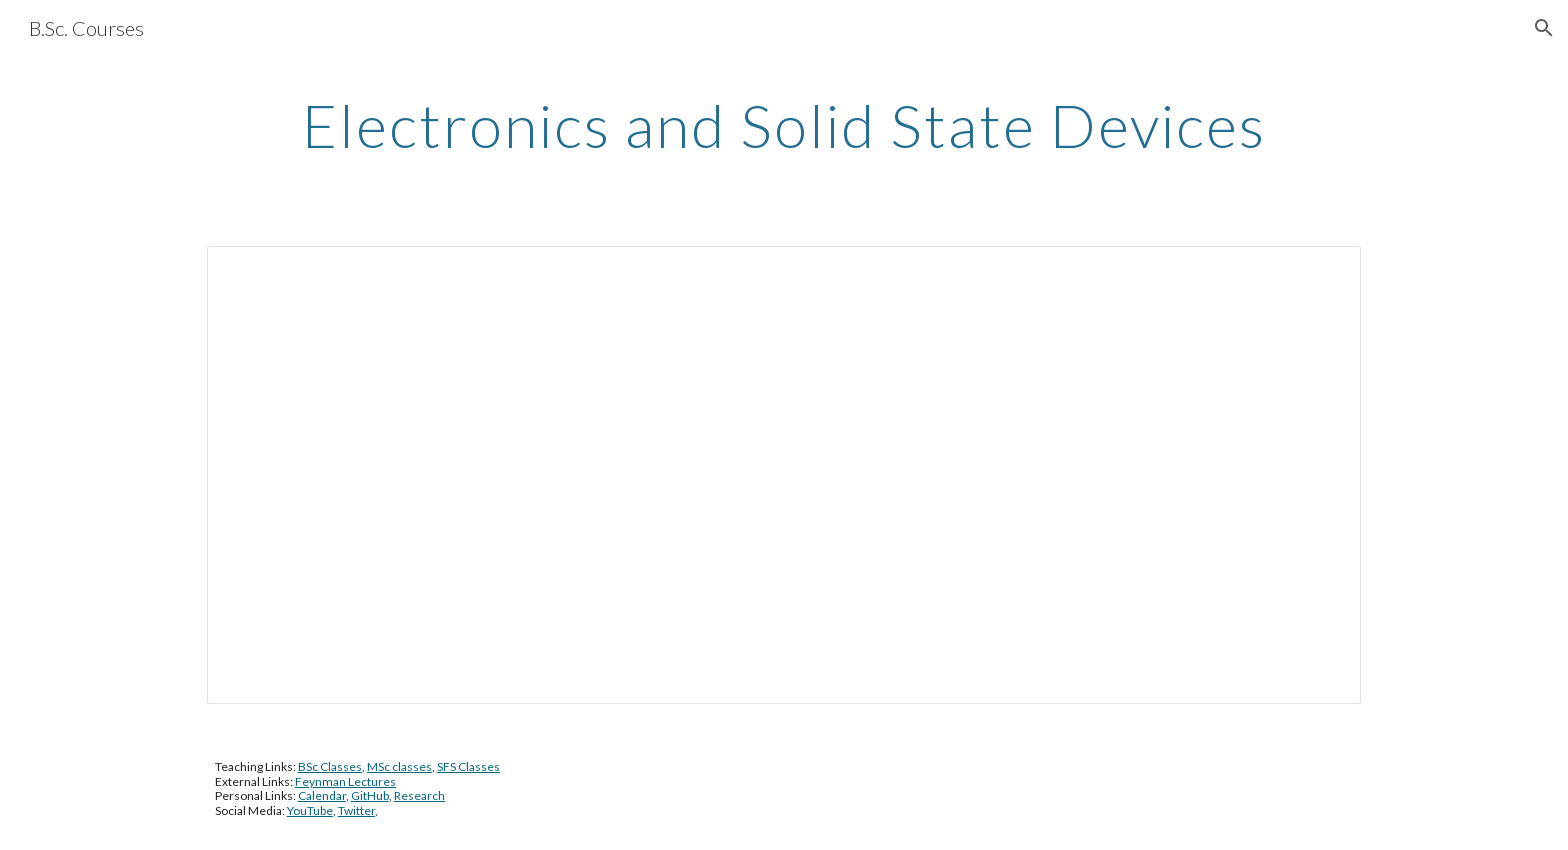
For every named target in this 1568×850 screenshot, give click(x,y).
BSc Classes (330, 766)
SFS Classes (468, 766)
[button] (1544, 28)
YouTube (310, 810)
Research (419, 795)
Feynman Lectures (345, 781)
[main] (784, 125)
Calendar (322, 795)
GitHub (370, 795)
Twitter (356, 810)
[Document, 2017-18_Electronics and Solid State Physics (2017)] (784, 475)
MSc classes (399, 766)
